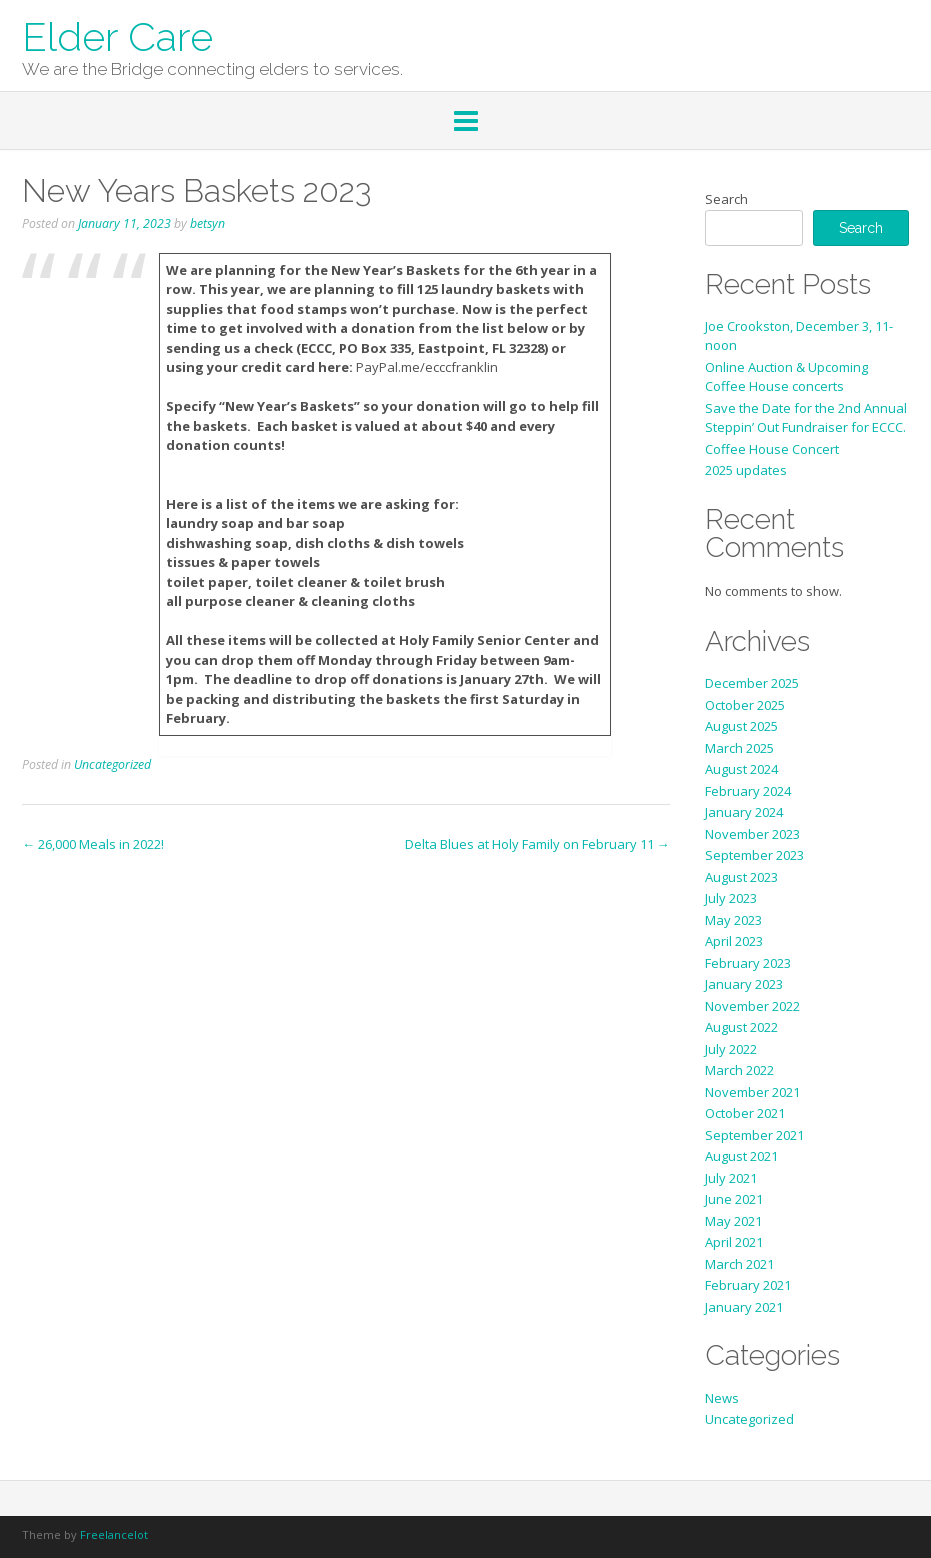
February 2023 (748, 963)
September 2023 (754, 855)
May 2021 (733, 1221)
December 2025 (752, 683)
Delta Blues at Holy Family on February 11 (537, 844)
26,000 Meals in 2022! (93, 844)
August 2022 (741, 1027)
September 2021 (754, 1135)
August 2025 (741, 726)
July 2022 (731, 1049)
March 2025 (739, 748)
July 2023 (731, 898)
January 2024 (744, 812)
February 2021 (748, 1285)
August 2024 (741, 769)
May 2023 (733, 920)
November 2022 (752, 1006)
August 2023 (741, 877)
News (722, 1398)
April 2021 (734, 1242)
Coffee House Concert (772, 449)
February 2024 (748, 791)
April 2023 (734, 941)
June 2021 (734, 1199)
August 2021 (741, 1156)
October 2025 (745, 705)
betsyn (207, 223)
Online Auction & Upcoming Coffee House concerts (786, 377)
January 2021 (744, 1307)
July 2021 (731, 1178)
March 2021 (739, 1264)
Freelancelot (114, 1534)
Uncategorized (112, 764)
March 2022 (739, 1070)
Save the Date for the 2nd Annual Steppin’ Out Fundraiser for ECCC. (806, 418)
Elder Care (117, 35)
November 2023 (752, 834)
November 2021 (752, 1092)
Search (726, 199)
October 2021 (745, 1113)
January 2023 (744, 984)
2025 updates (746, 470)
